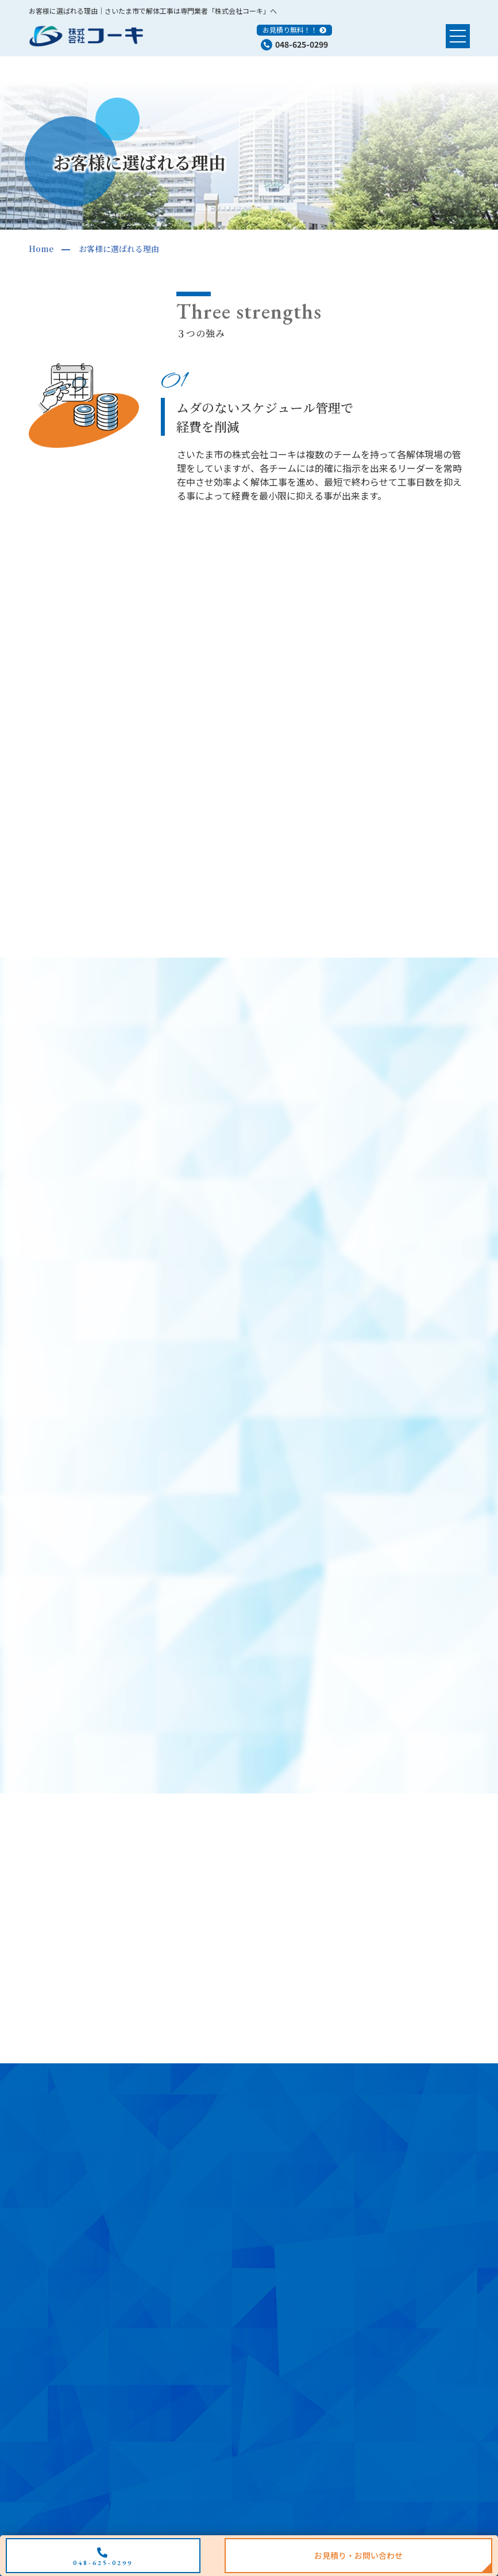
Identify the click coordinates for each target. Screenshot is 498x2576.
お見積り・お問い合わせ (358, 2555)
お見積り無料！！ (290, 29)
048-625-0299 (301, 44)
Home (41, 248)
